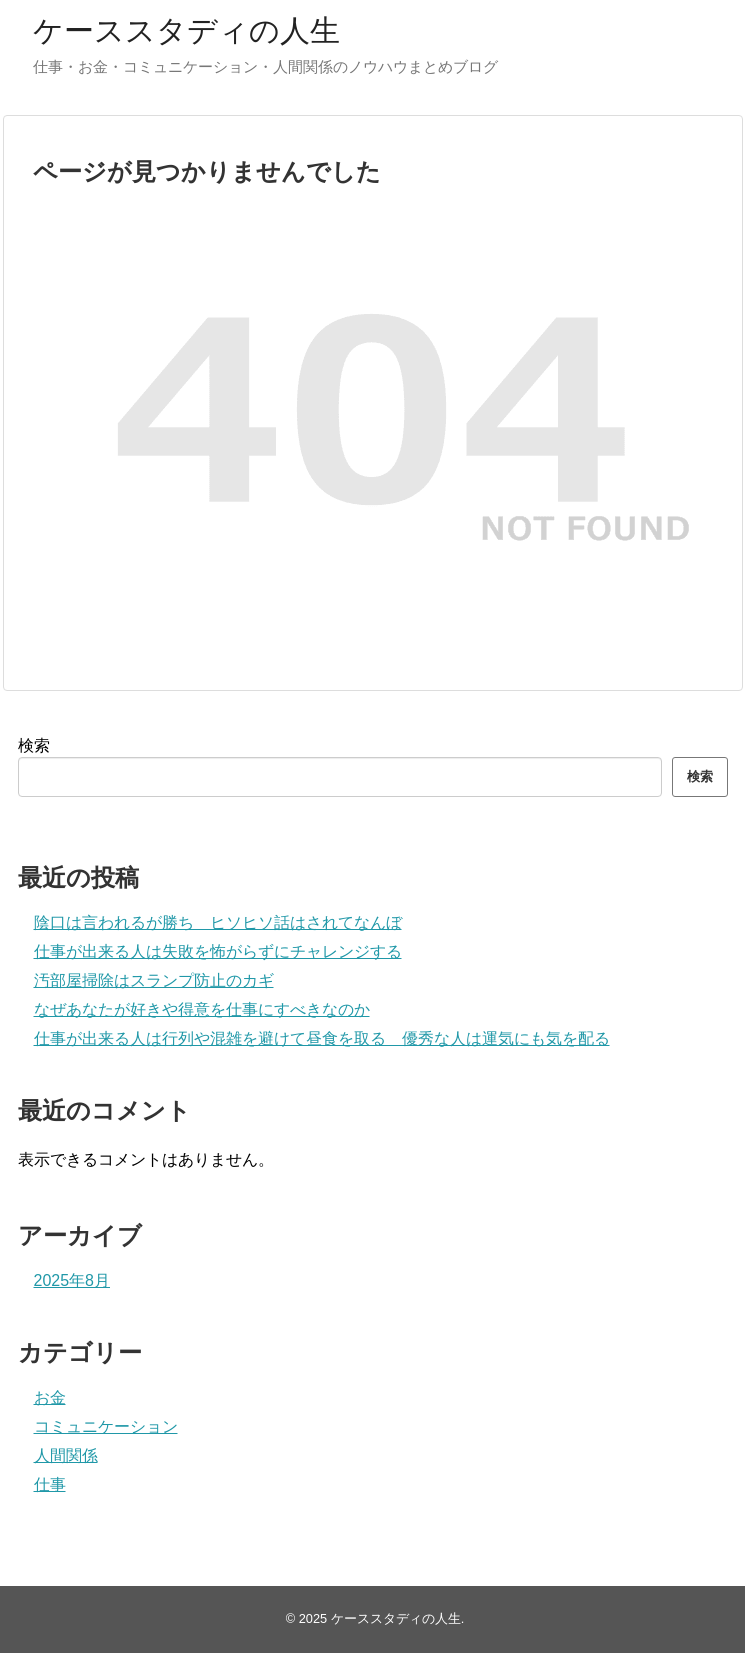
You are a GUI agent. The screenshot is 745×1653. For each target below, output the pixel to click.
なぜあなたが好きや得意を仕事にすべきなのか (202, 1009)
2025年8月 (72, 1280)
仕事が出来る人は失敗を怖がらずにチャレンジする (218, 951)
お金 (50, 1397)
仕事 (50, 1484)
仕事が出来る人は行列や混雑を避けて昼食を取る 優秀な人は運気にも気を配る (322, 1038)
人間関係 (66, 1455)
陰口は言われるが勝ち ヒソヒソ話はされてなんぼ (218, 922)
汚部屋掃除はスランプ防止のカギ (154, 980)
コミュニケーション (106, 1426)
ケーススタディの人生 (186, 30)
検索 (34, 745)
